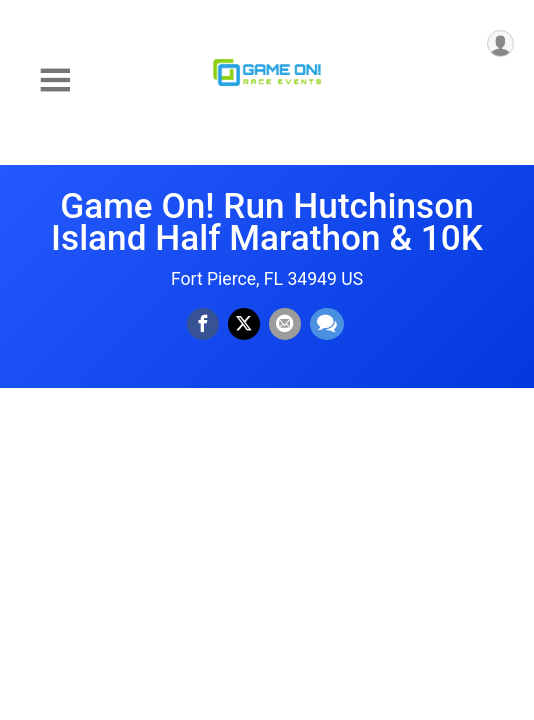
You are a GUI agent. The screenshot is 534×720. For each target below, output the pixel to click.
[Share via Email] (285, 324)
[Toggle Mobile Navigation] (55, 80)
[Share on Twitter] (244, 324)
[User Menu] (500, 43)
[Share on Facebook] (203, 324)
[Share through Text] (327, 324)
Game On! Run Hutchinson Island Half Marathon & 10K (267, 222)
